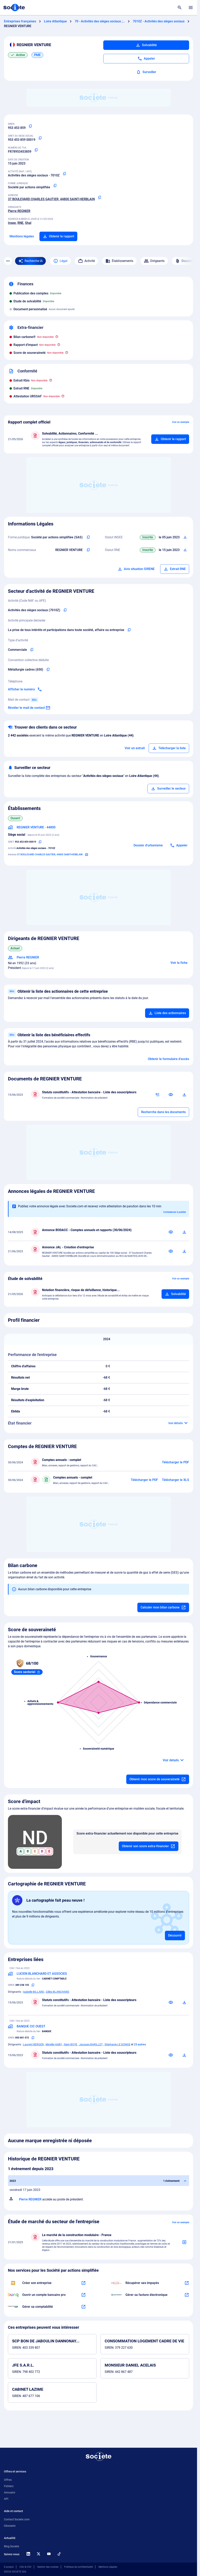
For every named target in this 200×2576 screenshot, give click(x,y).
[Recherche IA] (30, 261)
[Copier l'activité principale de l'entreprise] (129, 630)
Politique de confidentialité (78, 2567)
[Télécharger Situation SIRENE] (185, 537)
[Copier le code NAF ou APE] (64, 174)
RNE (20, 223)
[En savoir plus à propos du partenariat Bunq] (83, 2294)
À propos (9, 2567)
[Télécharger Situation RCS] (185, 550)
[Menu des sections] (8, 261)
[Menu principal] (191, 7)
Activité (86, 261)
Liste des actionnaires (167, 1013)
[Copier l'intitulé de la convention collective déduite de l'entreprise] (48, 670)
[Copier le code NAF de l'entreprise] (65, 610)
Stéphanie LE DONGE (117, 2044)
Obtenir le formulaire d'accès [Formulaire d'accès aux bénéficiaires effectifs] (168, 1059)
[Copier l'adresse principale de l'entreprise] (99, 198)
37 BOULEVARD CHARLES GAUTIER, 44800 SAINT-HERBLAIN (51, 199)
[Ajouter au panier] (170, 439)
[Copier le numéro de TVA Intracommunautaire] (36, 150)
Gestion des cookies (47, 2567)
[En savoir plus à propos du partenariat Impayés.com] (186, 2283)
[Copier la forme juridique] (55, 186)
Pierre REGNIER (19, 211)
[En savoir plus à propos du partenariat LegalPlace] (83, 2283)
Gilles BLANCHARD (57, 1991)
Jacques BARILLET (91, 2044)
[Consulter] (171, 1094)
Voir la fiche (179, 963)
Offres (8, 2479)
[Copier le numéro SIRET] (40, 138)
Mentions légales (22, 236)
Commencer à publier (174, 1212)
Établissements (119, 261)
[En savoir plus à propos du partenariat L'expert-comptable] (83, 2306)
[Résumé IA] (157, 1094)
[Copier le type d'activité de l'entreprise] (32, 650)
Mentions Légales (108, 2567)
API (6, 2498)
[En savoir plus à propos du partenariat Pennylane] (186, 2294)
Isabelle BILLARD (33, 1991)
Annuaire (9, 2492)
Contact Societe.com (17, 2519)
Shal (28, 223)
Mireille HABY (54, 2044)
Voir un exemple (180, 422)
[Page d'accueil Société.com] (14, 7)
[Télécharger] (184, 1094)
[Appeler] (146, 58)
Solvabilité (146, 45)
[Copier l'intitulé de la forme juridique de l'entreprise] (88, 537)
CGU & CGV (25, 2567)
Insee (12, 223)
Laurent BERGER (33, 2044)
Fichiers (8, 2486)
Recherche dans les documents (163, 1112)
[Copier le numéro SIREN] (30, 126)
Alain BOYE (70, 2044)
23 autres (140, 2044)
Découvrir (175, 1935)
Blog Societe (11, 2546)
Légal (60, 261)
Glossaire (9, 2525)
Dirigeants (154, 261)
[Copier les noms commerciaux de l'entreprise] (88, 550)
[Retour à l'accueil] (98, 2456)
